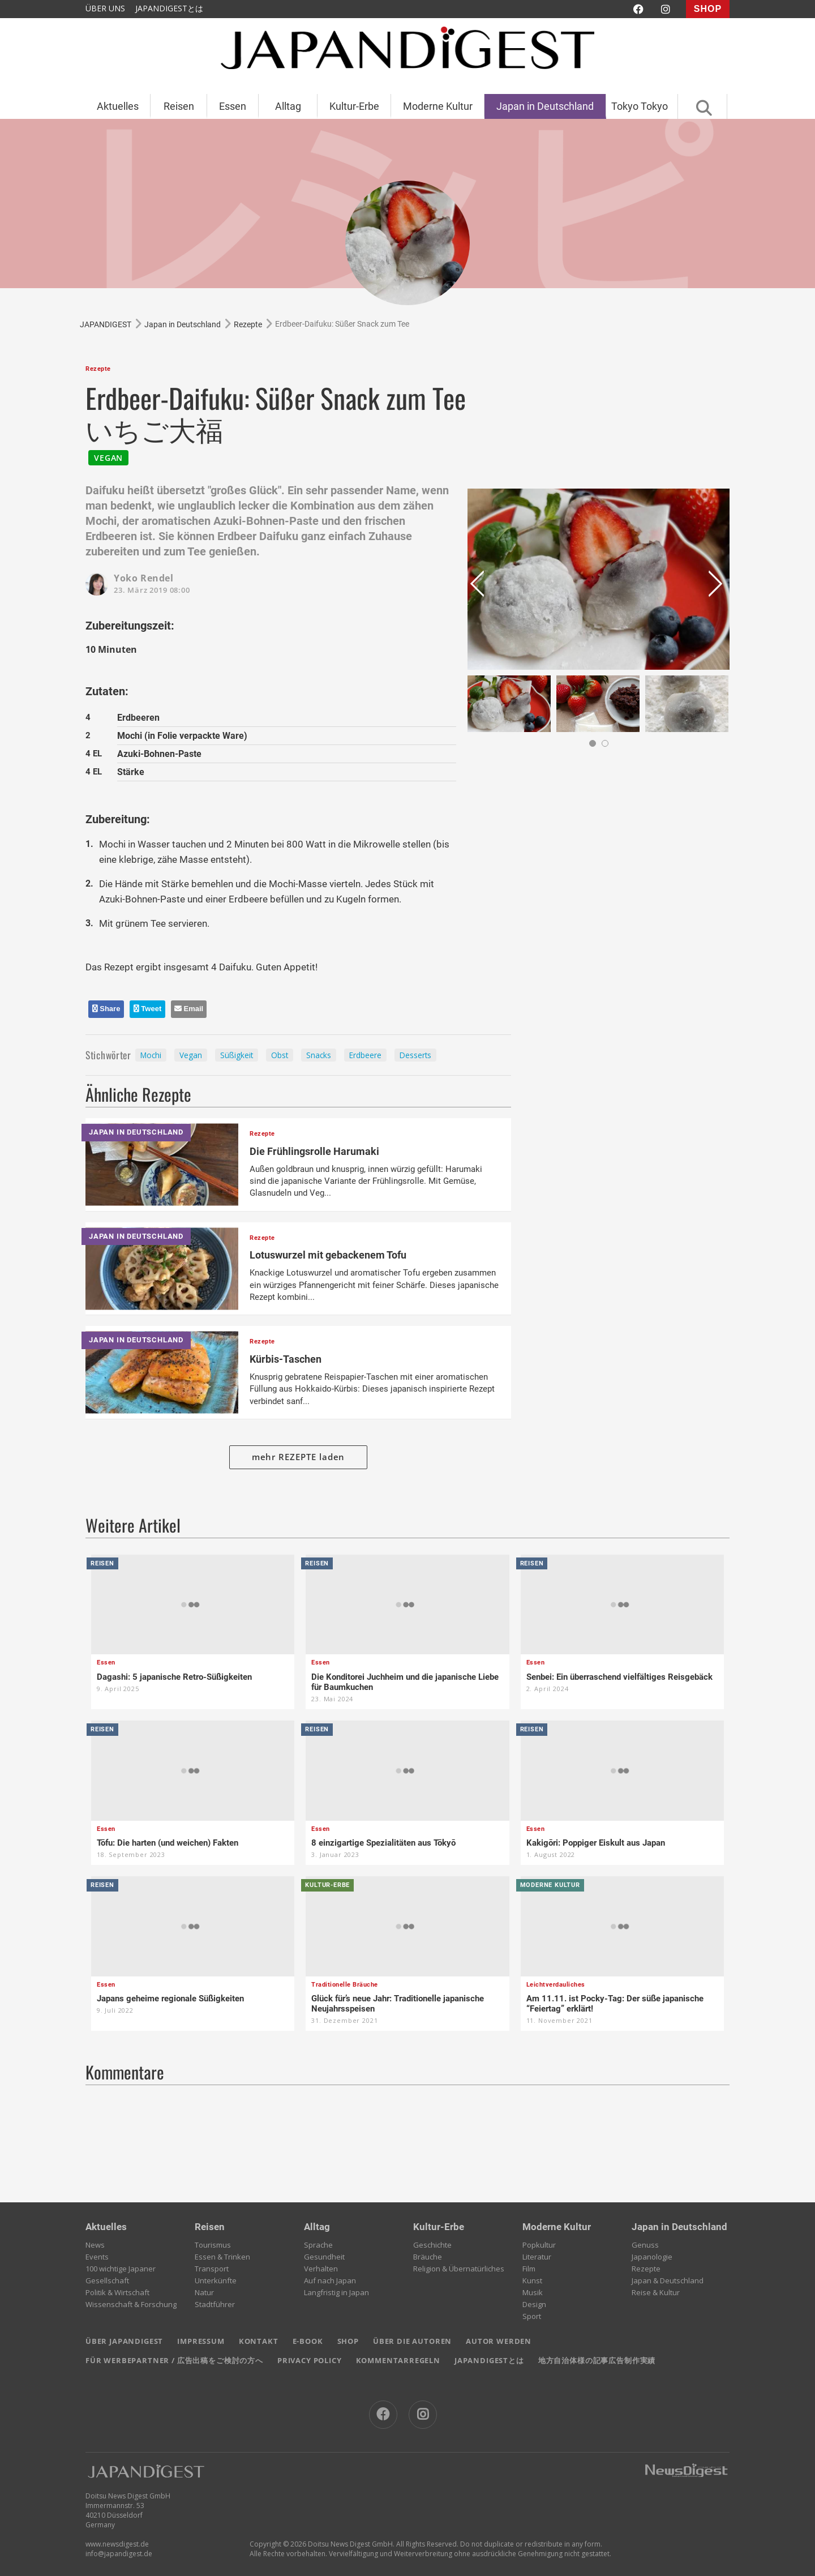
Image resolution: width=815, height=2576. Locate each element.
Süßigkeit (236, 1055)
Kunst (532, 2280)
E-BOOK (308, 2341)
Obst (279, 1055)
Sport (531, 2316)
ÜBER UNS (105, 8)
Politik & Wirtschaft (117, 2292)
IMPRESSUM (200, 2341)
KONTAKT (258, 2341)
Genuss (645, 2245)
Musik (532, 2292)
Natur (204, 2292)
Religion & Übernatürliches (458, 2268)
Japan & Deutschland (668, 2280)
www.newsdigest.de (117, 2544)
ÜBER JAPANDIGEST (124, 2341)
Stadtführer (215, 2304)
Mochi (150, 1055)
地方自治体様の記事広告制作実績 (596, 2360)
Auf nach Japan (330, 2280)
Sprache (318, 2245)
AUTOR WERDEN (498, 2341)
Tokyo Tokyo (639, 106)
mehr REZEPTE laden (298, 1456)
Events (97, 2257)
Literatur (536, 2257)
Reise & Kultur (656, 2292)
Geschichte (432, 2245)
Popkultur (539, 2245)
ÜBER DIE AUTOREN (412, 2341)
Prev (479, 588)
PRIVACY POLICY (309, 2360)
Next (718, 588)
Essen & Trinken (222, 2257)
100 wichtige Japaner (120, 2268)
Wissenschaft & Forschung (131, 2304)
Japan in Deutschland (545, 106)
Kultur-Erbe (354, 106)
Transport (212, 2268)
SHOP (708, 9)
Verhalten (321, 2268)
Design (534, 2304)
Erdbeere (365, 1055)
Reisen (179, 106)
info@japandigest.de (118, 2553)
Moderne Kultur (438, 106)
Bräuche (427, 2257)
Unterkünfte (216, 2280)
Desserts (415, 1055)
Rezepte (646, 2268)
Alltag (288, 106)
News (95, 2245)
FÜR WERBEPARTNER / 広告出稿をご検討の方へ (174, 2360)
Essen (232, 106)
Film (528, 2268)
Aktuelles (118, 106)
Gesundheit (324, 2257)
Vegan (190, 1055)
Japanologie (652, 2257)
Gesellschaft (107, 2280)
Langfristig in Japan (336, 2292)
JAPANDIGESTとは (169, 8)
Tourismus (213, 2245)
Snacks (318, 1055)
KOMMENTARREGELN (398, 2360)
